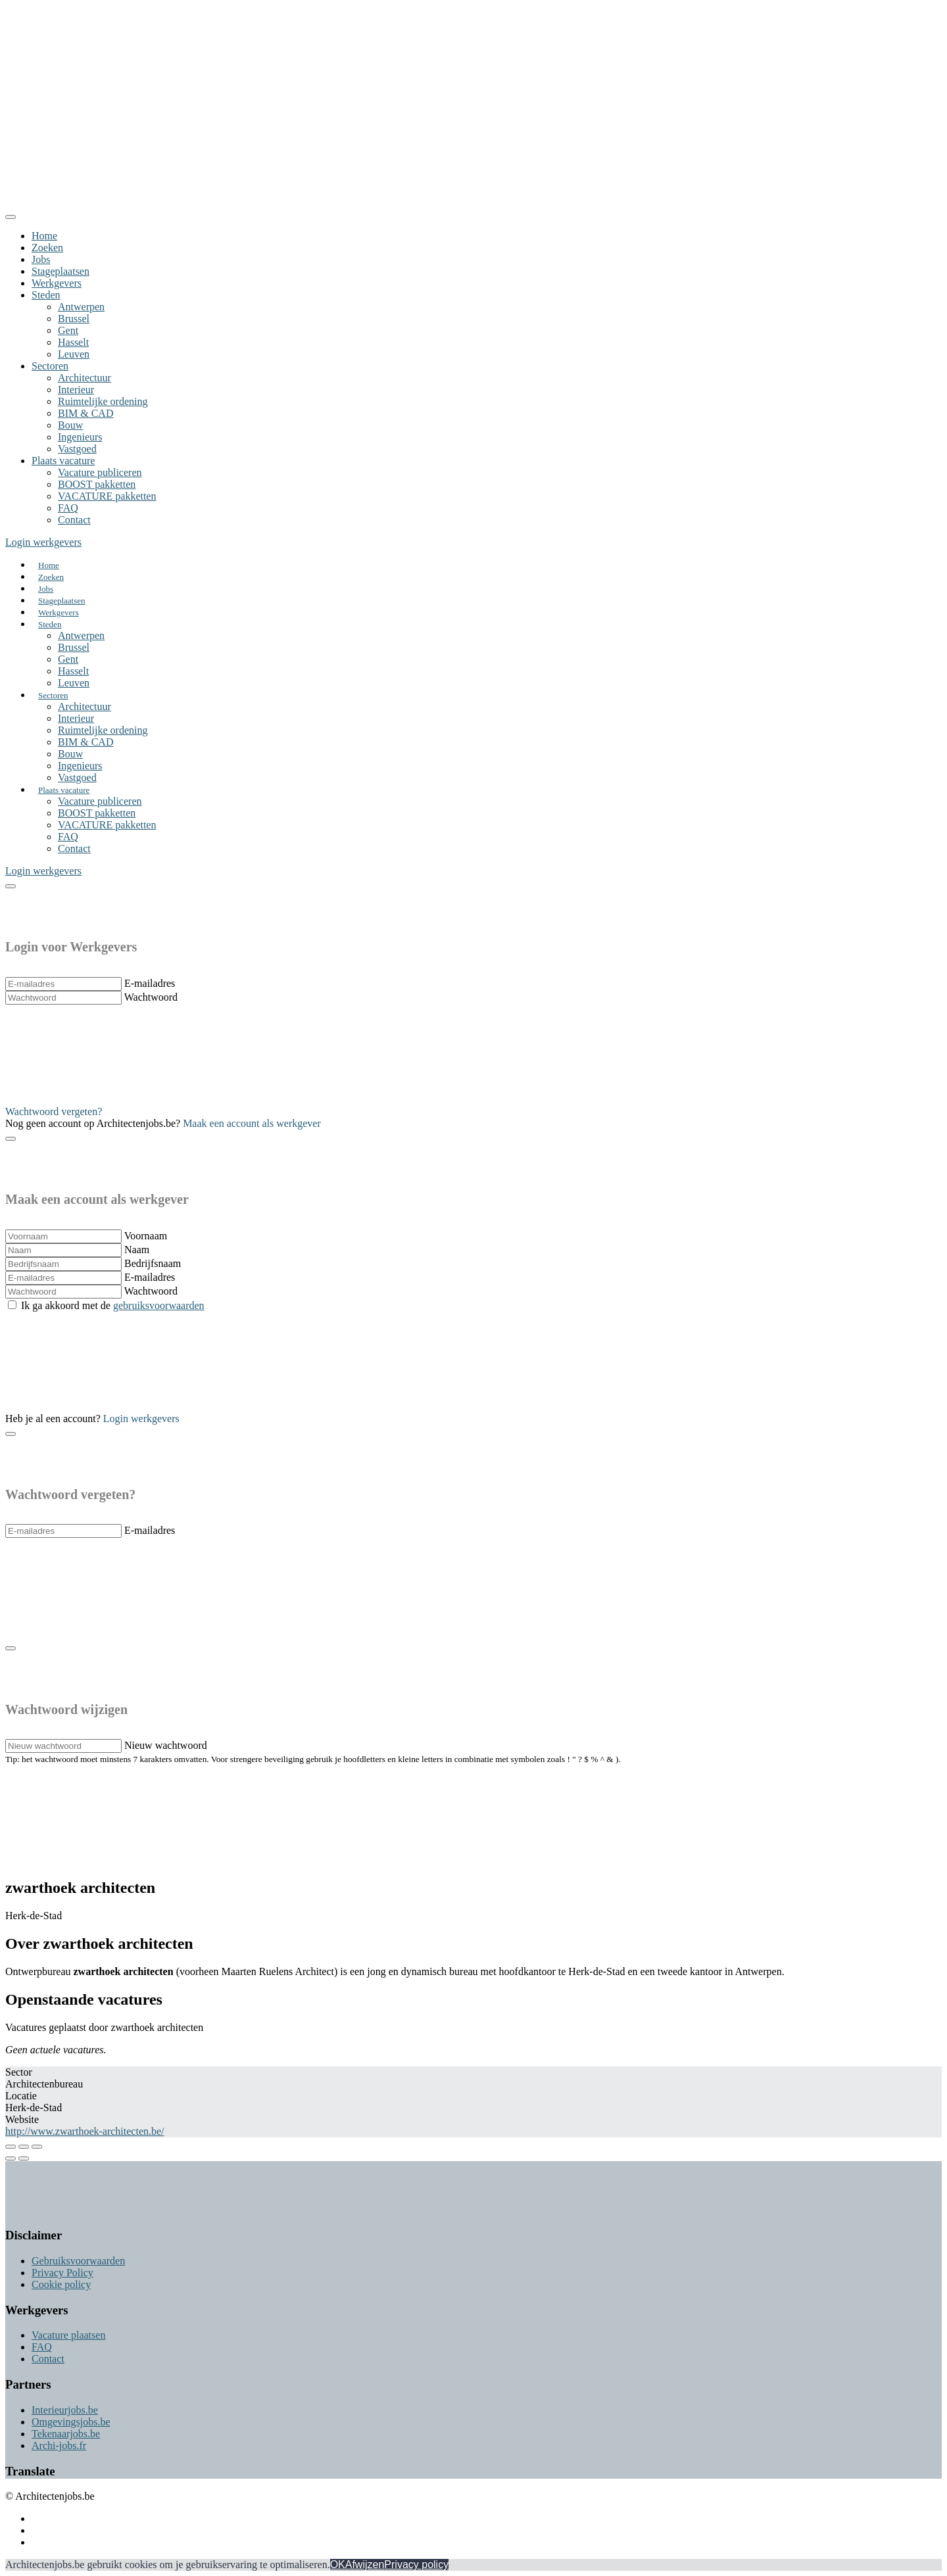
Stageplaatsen (60, 271)
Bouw (70, 425)
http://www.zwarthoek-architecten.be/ (84, 2131)
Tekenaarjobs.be (66, 2433)
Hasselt (73, 342)
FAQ (68, 507)
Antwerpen (81, 306)
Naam (136, 1249)
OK (337, 2564)
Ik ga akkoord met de (113, 1305)
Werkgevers (57, 283)
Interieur (76, 389)
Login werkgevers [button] (43, 542)
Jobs (41, 259)
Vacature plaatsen (68, 2335)
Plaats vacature (63, 460)
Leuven (73, 354)
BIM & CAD (85, 413)
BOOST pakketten (96, 484)
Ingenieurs (80, 436)
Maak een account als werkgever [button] (252, 1123)
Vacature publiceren (99, 472)
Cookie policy (61, 2284)
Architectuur (84, 377)
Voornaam (145, 1235)
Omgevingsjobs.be (71, 2421)
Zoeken (47, 247)
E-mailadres (149, 983)
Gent (68, 330)
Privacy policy (416, 2564)
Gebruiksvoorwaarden (78, 2260)
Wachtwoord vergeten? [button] (53, 1111)
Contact (74, 519)
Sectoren (50, 365)
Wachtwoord (151, 997)
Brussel (73, 318)
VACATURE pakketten (107, 496)
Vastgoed (77, 448)
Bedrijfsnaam (152, 1263)
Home (44, 235)
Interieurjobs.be (65, 2410)
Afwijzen (365, 2564)
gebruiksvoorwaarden (159, 1305)
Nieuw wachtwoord (165, 1745)
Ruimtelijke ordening (102, 401)
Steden (46, 294)
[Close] (10, 217)
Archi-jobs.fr (59, 2445)
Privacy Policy (62, 2272)
